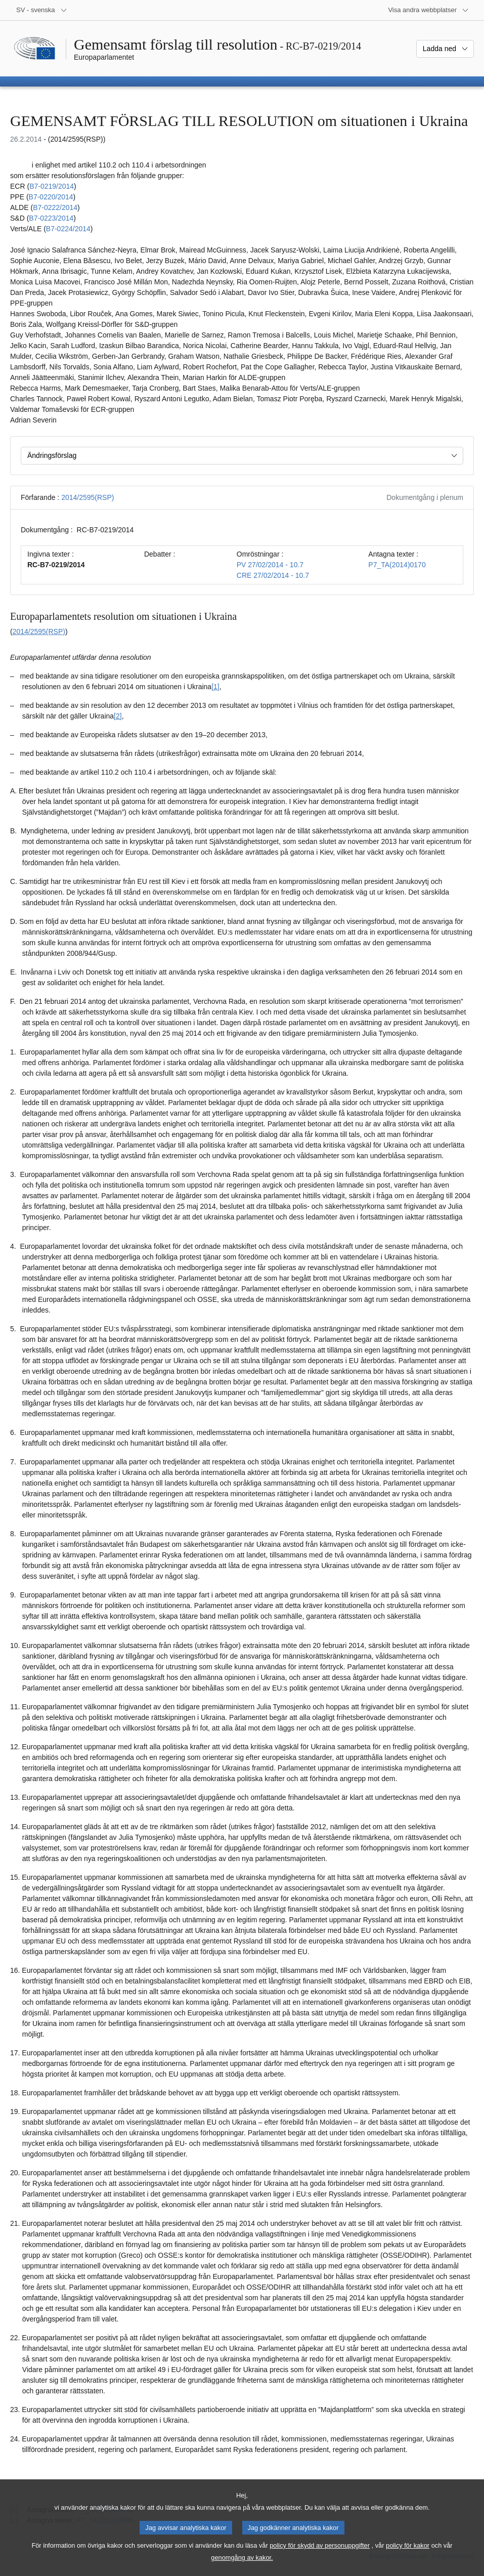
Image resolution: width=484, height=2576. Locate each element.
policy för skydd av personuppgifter (320, 2556)
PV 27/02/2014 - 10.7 (270, 565)
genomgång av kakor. (242, 2568)
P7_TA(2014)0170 (396, 565)
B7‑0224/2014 (68, 229)
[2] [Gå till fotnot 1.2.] (118, 716)
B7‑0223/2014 (51, 218)
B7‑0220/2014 (51, 197)
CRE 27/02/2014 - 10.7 (273, 575)
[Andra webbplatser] (428, 10)
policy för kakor (407, 2556)
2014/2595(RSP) (87, 497)
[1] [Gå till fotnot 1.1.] (215, 687)
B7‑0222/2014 (55, 207)
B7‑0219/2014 (51, 186)
